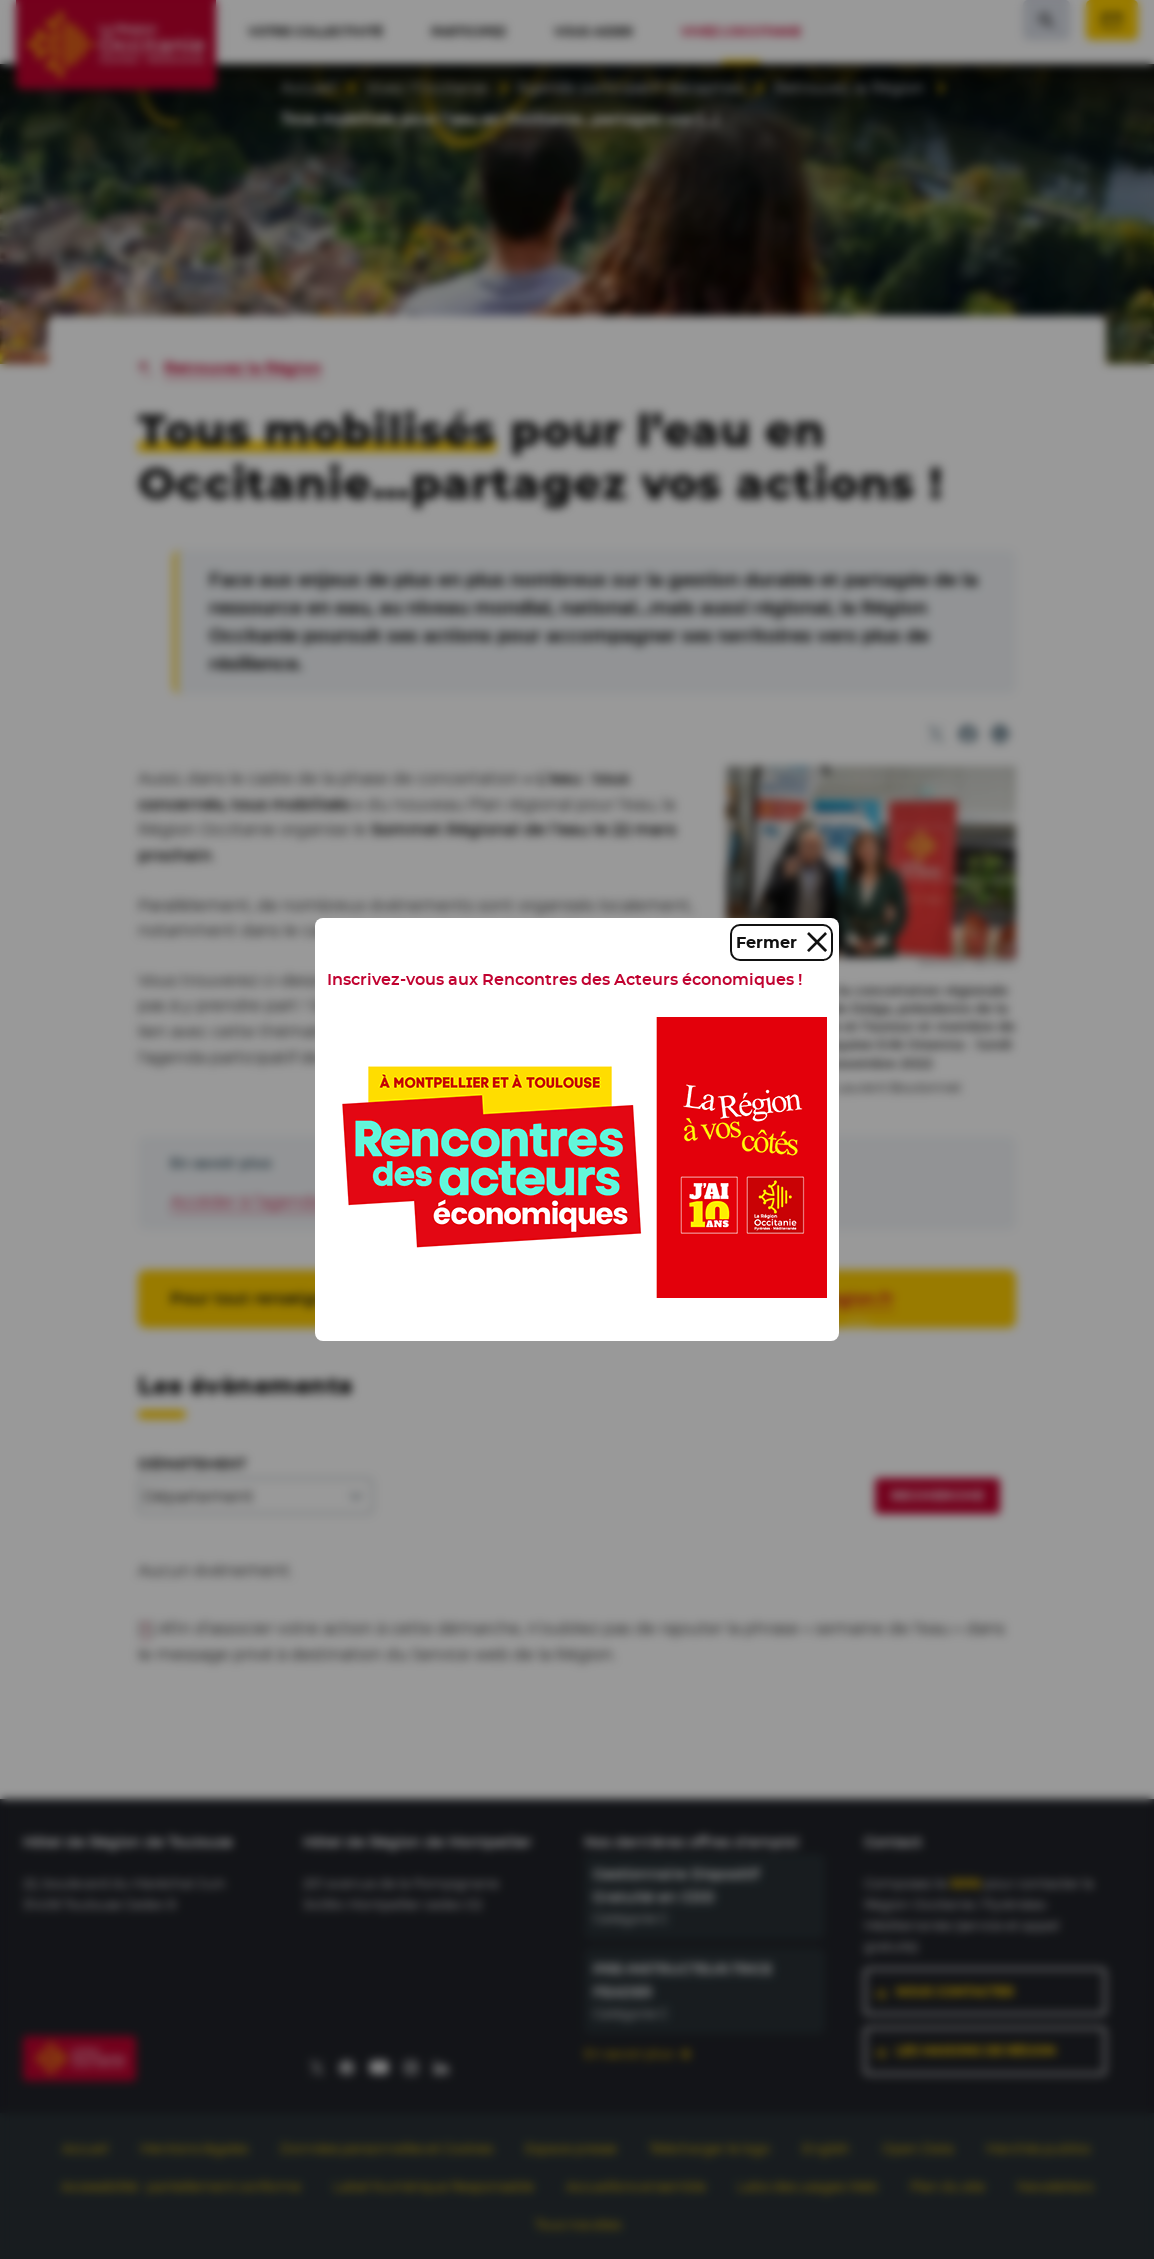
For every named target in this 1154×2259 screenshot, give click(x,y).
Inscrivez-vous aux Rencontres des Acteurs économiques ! (564, 979)
